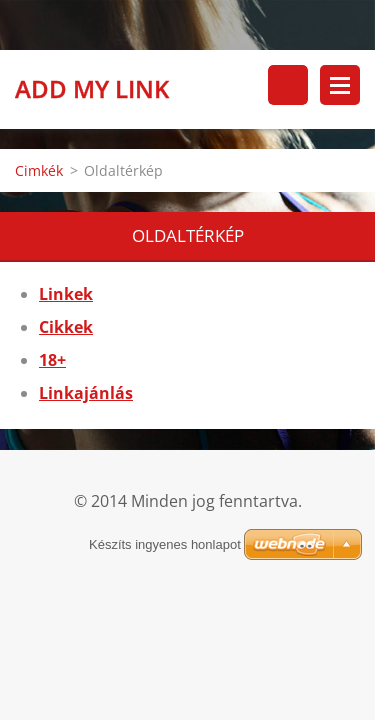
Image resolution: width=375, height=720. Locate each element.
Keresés (288, 85)
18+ (52, 360)
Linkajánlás (86, 393)
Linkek (66, 294)
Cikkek (66, 327)
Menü (340, 85)
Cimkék (39, 170)
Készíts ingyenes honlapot (165, 544)
